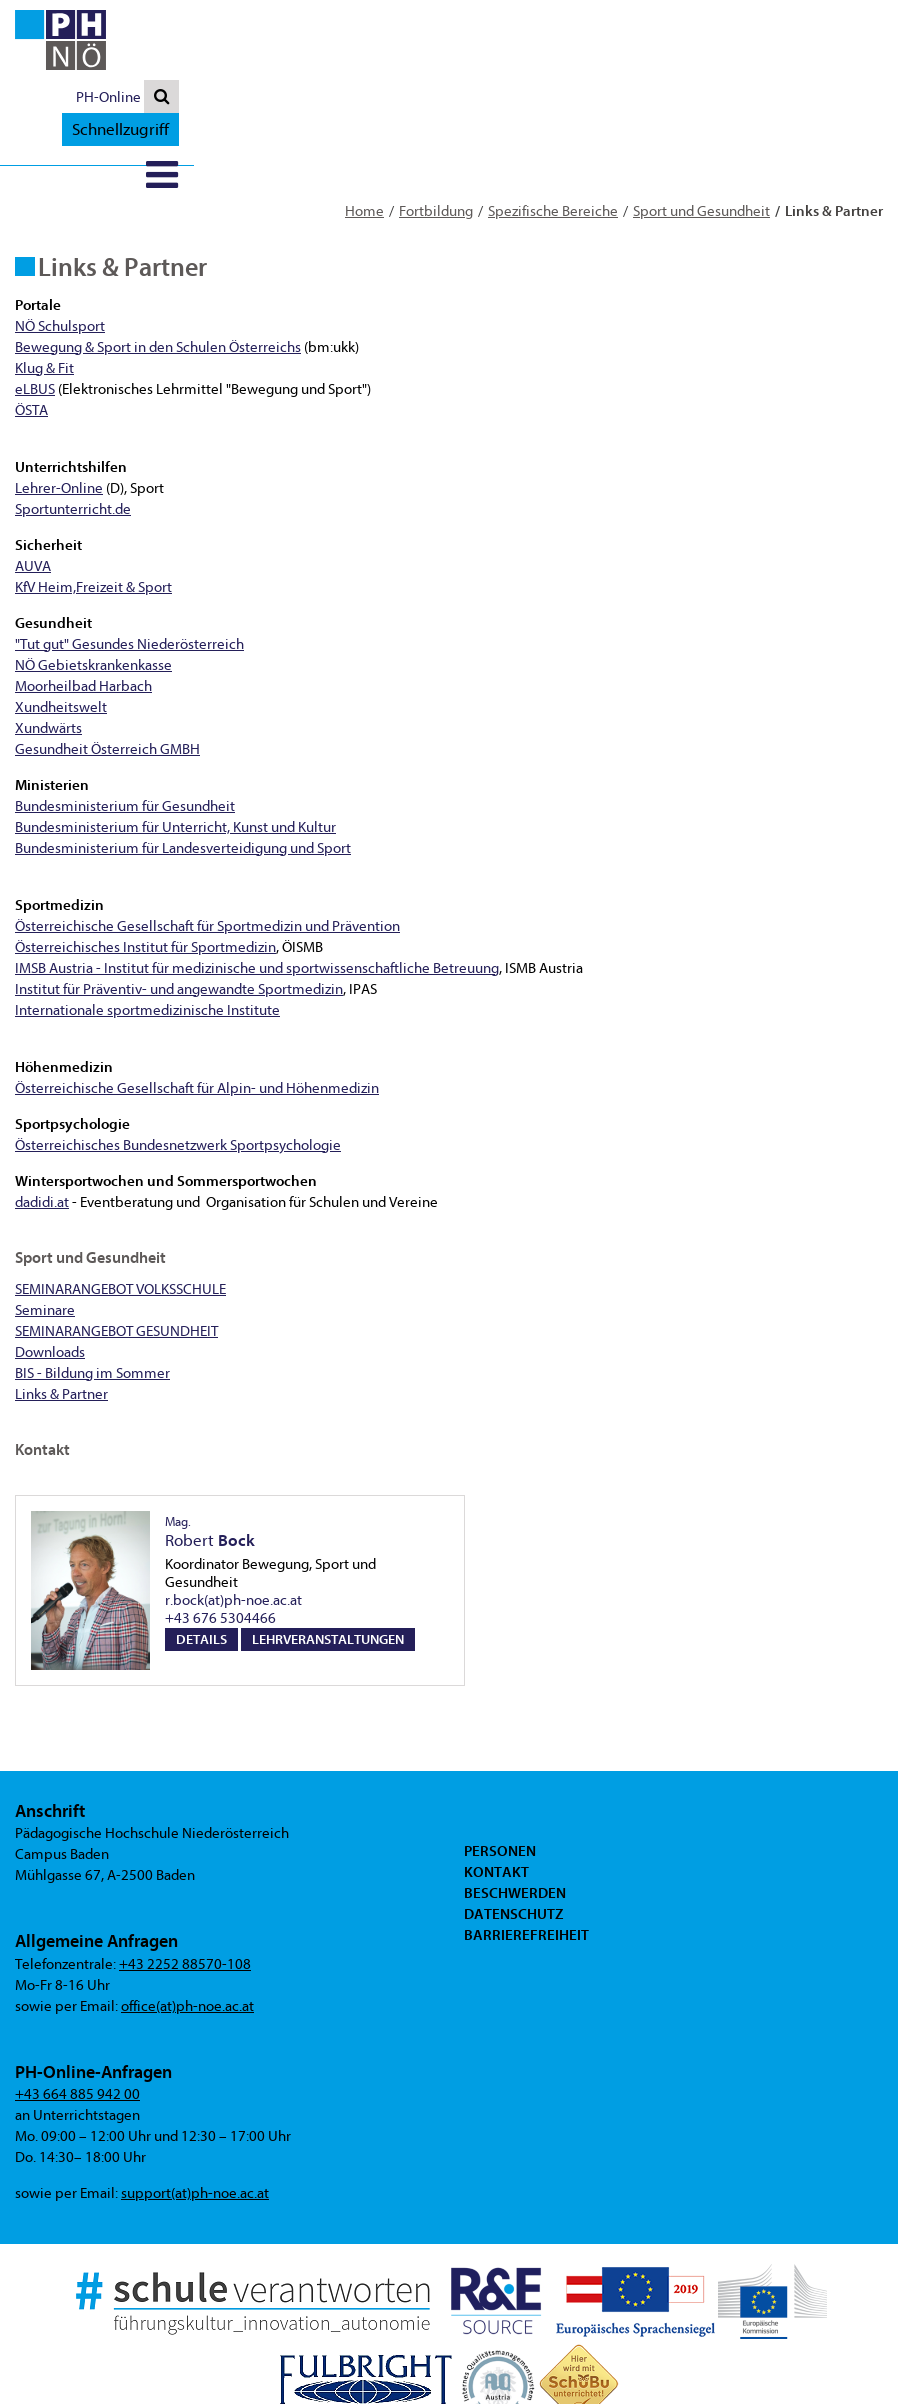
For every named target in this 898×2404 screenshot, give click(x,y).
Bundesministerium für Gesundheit (125, 726)
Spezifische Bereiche (553, 131)
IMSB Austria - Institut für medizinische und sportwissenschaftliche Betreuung (257, 888)
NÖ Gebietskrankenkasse (93, 585)
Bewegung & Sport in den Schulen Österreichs (158, 267)
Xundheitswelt (61, 627)
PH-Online (692, 17)
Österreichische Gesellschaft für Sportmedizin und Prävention (207, 846)
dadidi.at (42, 1122)
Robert (210, 1452)
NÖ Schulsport (60, 246)
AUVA (33, 486)
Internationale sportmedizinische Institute (147, 930)
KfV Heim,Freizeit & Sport (93, 507)
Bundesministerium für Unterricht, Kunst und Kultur (175, 747)
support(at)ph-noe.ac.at (195, 2113)
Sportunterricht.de (73, 429)
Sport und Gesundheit (701, 131)
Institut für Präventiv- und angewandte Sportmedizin (179, 909)
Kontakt (496, 1792)
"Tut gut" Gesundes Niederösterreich (129, 564)
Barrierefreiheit (526, 1855)
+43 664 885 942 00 (77, 2014)
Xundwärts (48, 648)
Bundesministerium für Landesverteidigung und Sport (183, 768)
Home (364, 131)
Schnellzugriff (824, 16)
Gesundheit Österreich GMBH (107, 669)
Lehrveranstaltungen (328, 1559)
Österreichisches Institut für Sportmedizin (145, 867)
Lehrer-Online (59, 408)
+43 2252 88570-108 (185, 1884)
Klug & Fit (44, 288)
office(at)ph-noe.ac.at (187, 1926)
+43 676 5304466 (220, 1538)
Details (201, 1559)
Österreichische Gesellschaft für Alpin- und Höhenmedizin (197, 1008)
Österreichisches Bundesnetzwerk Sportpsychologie (178, 1065)
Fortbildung (436, 131)
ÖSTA (31, 330)
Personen (500, 1771)
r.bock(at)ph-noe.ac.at (233, 1520)
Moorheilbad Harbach (83, 606)
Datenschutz (513, 1834)
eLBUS (35, 309)
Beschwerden (515, 1813)
